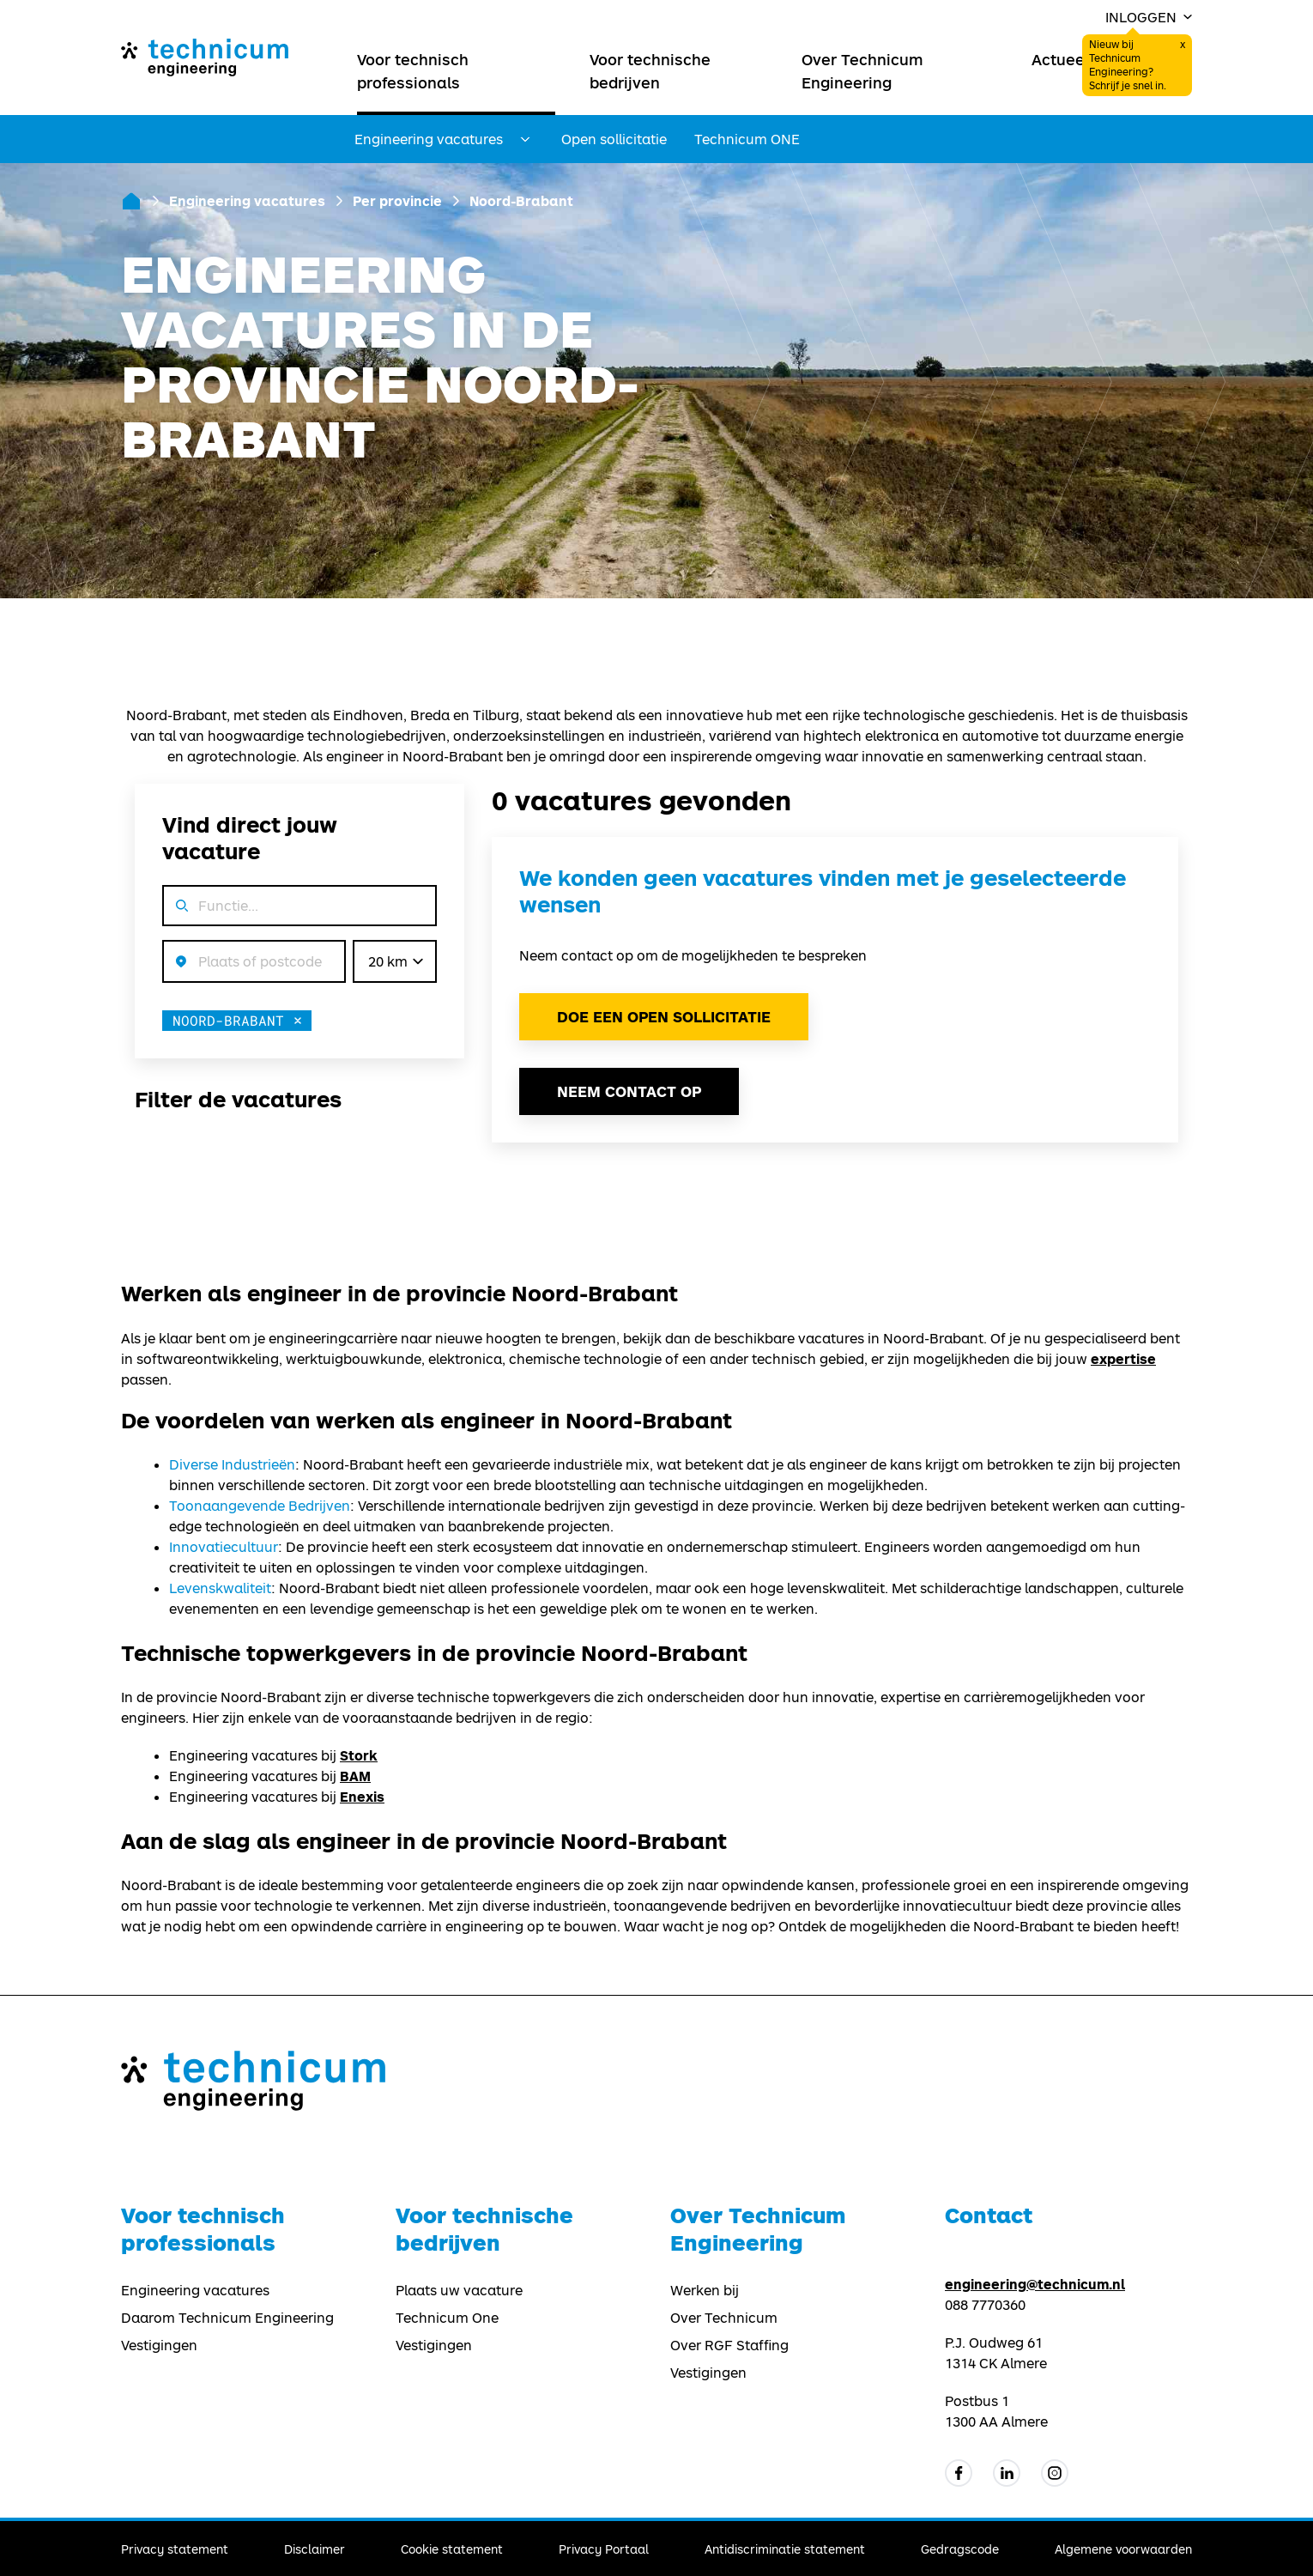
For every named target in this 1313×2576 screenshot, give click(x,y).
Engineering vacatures (247, 200)
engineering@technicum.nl (1035, 2284)
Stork (359, 1755)
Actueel (1060, 59)
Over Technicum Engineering (862, 71)
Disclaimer (314, 2549)
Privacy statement (174, 2549)
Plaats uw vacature (459, 2290)
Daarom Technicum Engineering (227, 2317)
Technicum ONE (747, 139)
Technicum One (447, 2317)
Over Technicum (724, 2317)
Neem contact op (629, 1091)
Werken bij (704, 2290)
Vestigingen (159, 2345)
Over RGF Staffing (729, 2345)
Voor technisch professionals (413, 71)
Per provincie (397, 200)
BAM (355, 1775)
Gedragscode (960, 2549)
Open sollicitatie (614, 139)
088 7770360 (985, 2304)
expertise (1123, 1358)
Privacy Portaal (604, 2549)
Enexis (362, 1796)
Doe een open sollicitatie (664, 1017)
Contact (988, 2215)
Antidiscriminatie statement (785, 2549)
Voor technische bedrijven (650, 71)
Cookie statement (452, 2549)
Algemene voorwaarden (1123, 2549)
